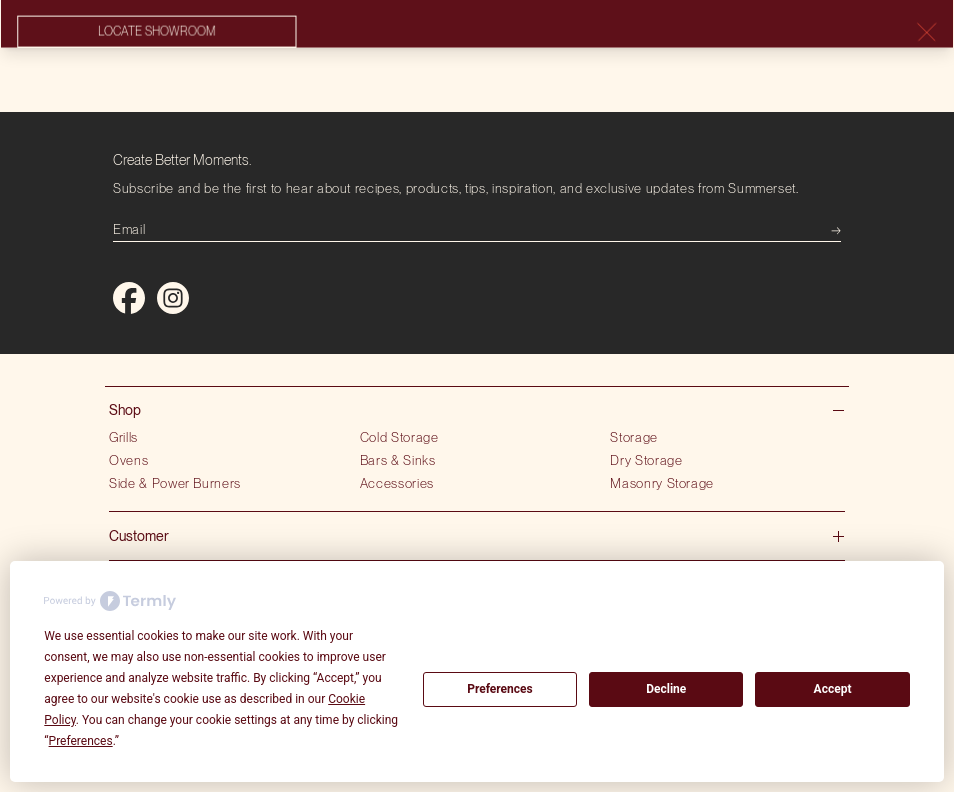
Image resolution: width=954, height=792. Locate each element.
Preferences (500, 689)
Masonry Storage (662, 483)
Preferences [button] (81, 741)
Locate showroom (156, 32)
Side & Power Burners (175, 483)
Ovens (128, 460)
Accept (833, 689)
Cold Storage (399, 437)
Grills (123, 437)
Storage (634, 437)
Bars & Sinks (398, 460)
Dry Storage (646, 460)
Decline (666, 689)
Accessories (397, 483)
